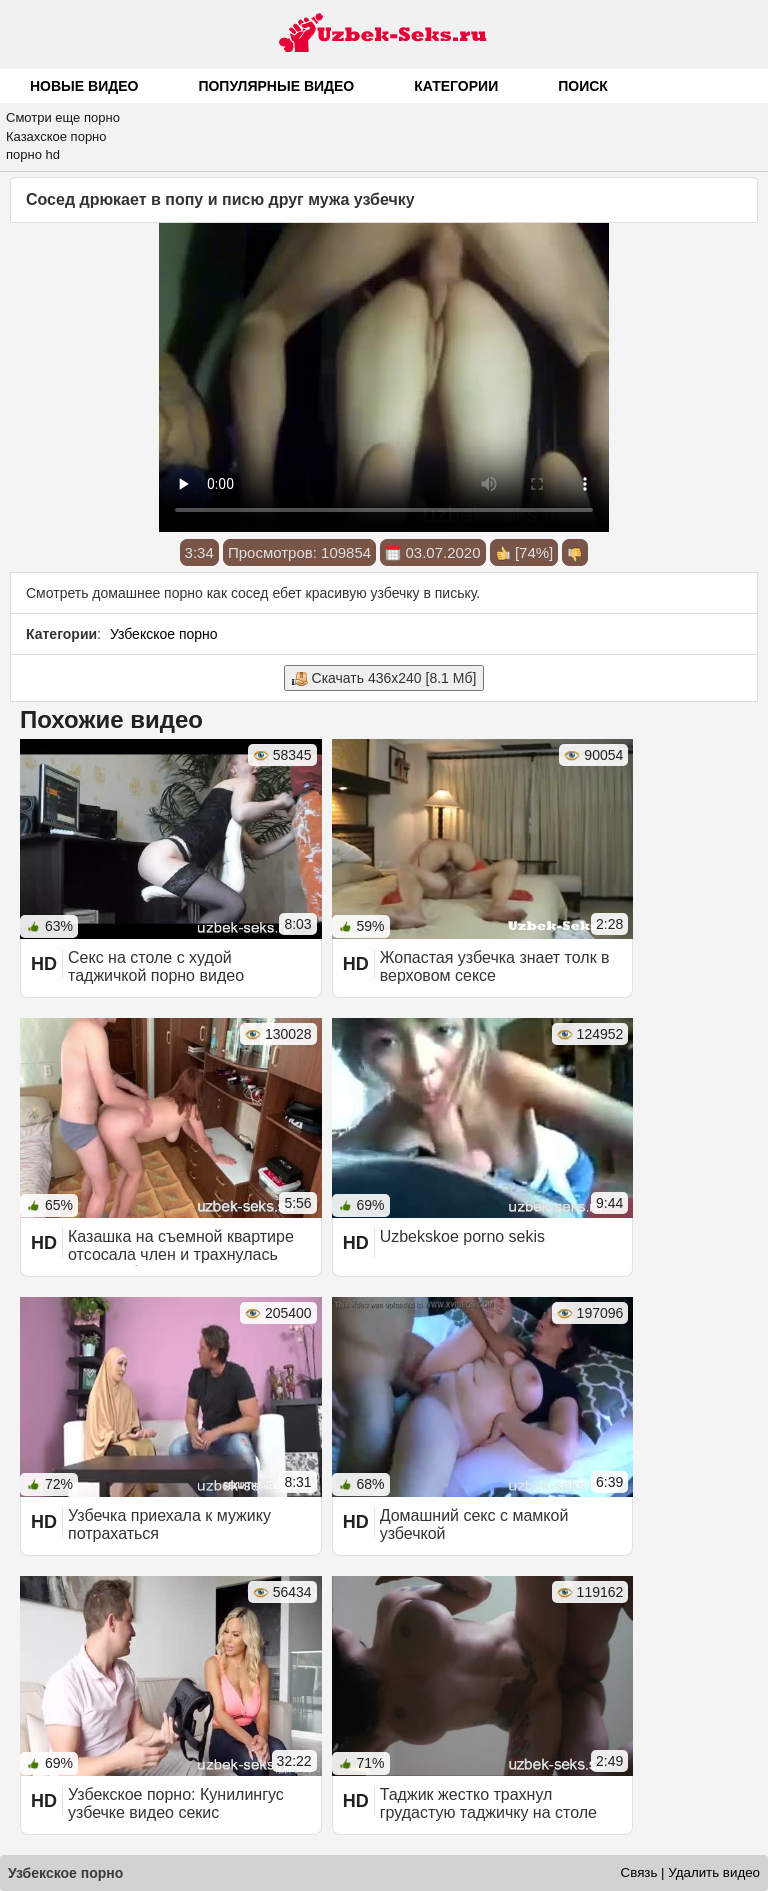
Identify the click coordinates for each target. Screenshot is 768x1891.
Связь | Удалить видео (690, 1872)
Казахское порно (56, 136)
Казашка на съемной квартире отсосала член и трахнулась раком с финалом (181, 1254)
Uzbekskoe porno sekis (462, 1236)
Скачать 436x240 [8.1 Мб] (384, 678)
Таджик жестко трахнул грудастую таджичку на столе (488, 1803)
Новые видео (84, 86)
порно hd (33, 154)
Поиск (583, 86)
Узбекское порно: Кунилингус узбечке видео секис (176, 1803)
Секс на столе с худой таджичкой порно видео (156, 966)
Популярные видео (276, 86)
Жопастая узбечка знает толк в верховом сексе (495, 966)
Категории (456, 86)
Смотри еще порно (63, 117)
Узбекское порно (164, 634)
